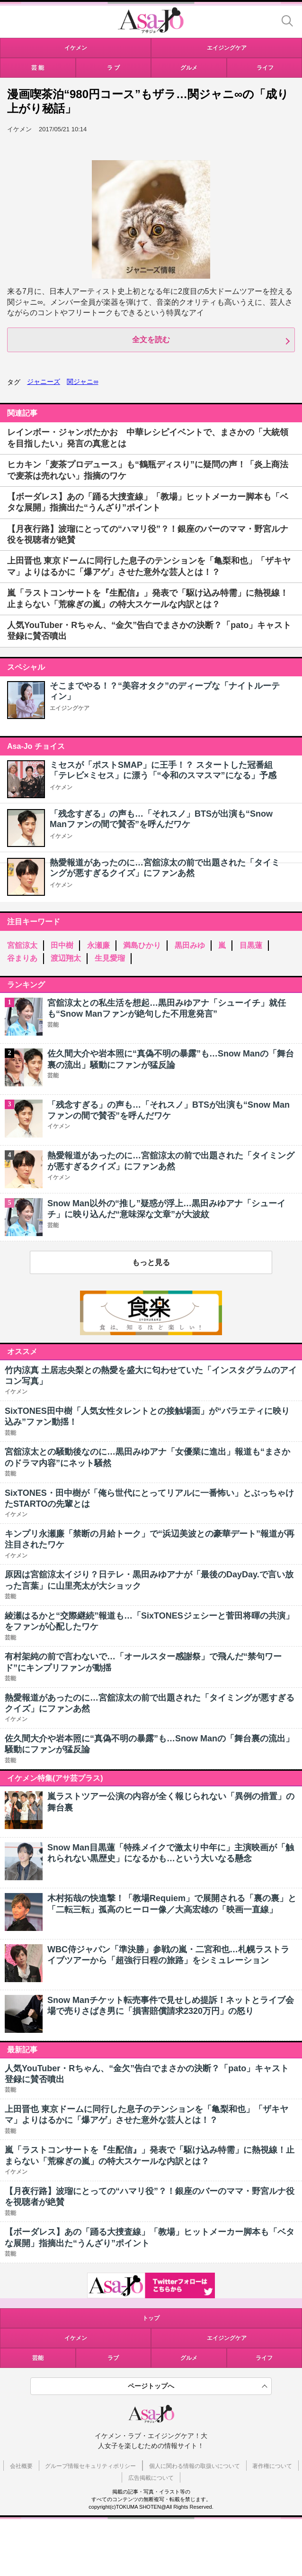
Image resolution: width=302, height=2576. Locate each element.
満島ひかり (142, 945)
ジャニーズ (43, 381)
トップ (151, 2318)
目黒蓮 (251, 945)
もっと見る (151, 1262)
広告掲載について (151, 2478)
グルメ (188, 2358)
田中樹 (62, 945)
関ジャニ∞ (82, 381)
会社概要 (21, 2466)
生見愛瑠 (110, 958)
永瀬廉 (98, 945)
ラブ (113, 2358)
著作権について (272, 2466)
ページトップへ (151, 2386)
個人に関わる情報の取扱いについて (194, 2466)
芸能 (38, 2358)
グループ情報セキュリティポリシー (90, 2466)
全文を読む (151, 340)
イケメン (61, 787)
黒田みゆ (190, 945)
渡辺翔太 (66, 958)
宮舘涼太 (22, 945)
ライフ (264, 2358)
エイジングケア (69, 708)
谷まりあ (22, 958)
